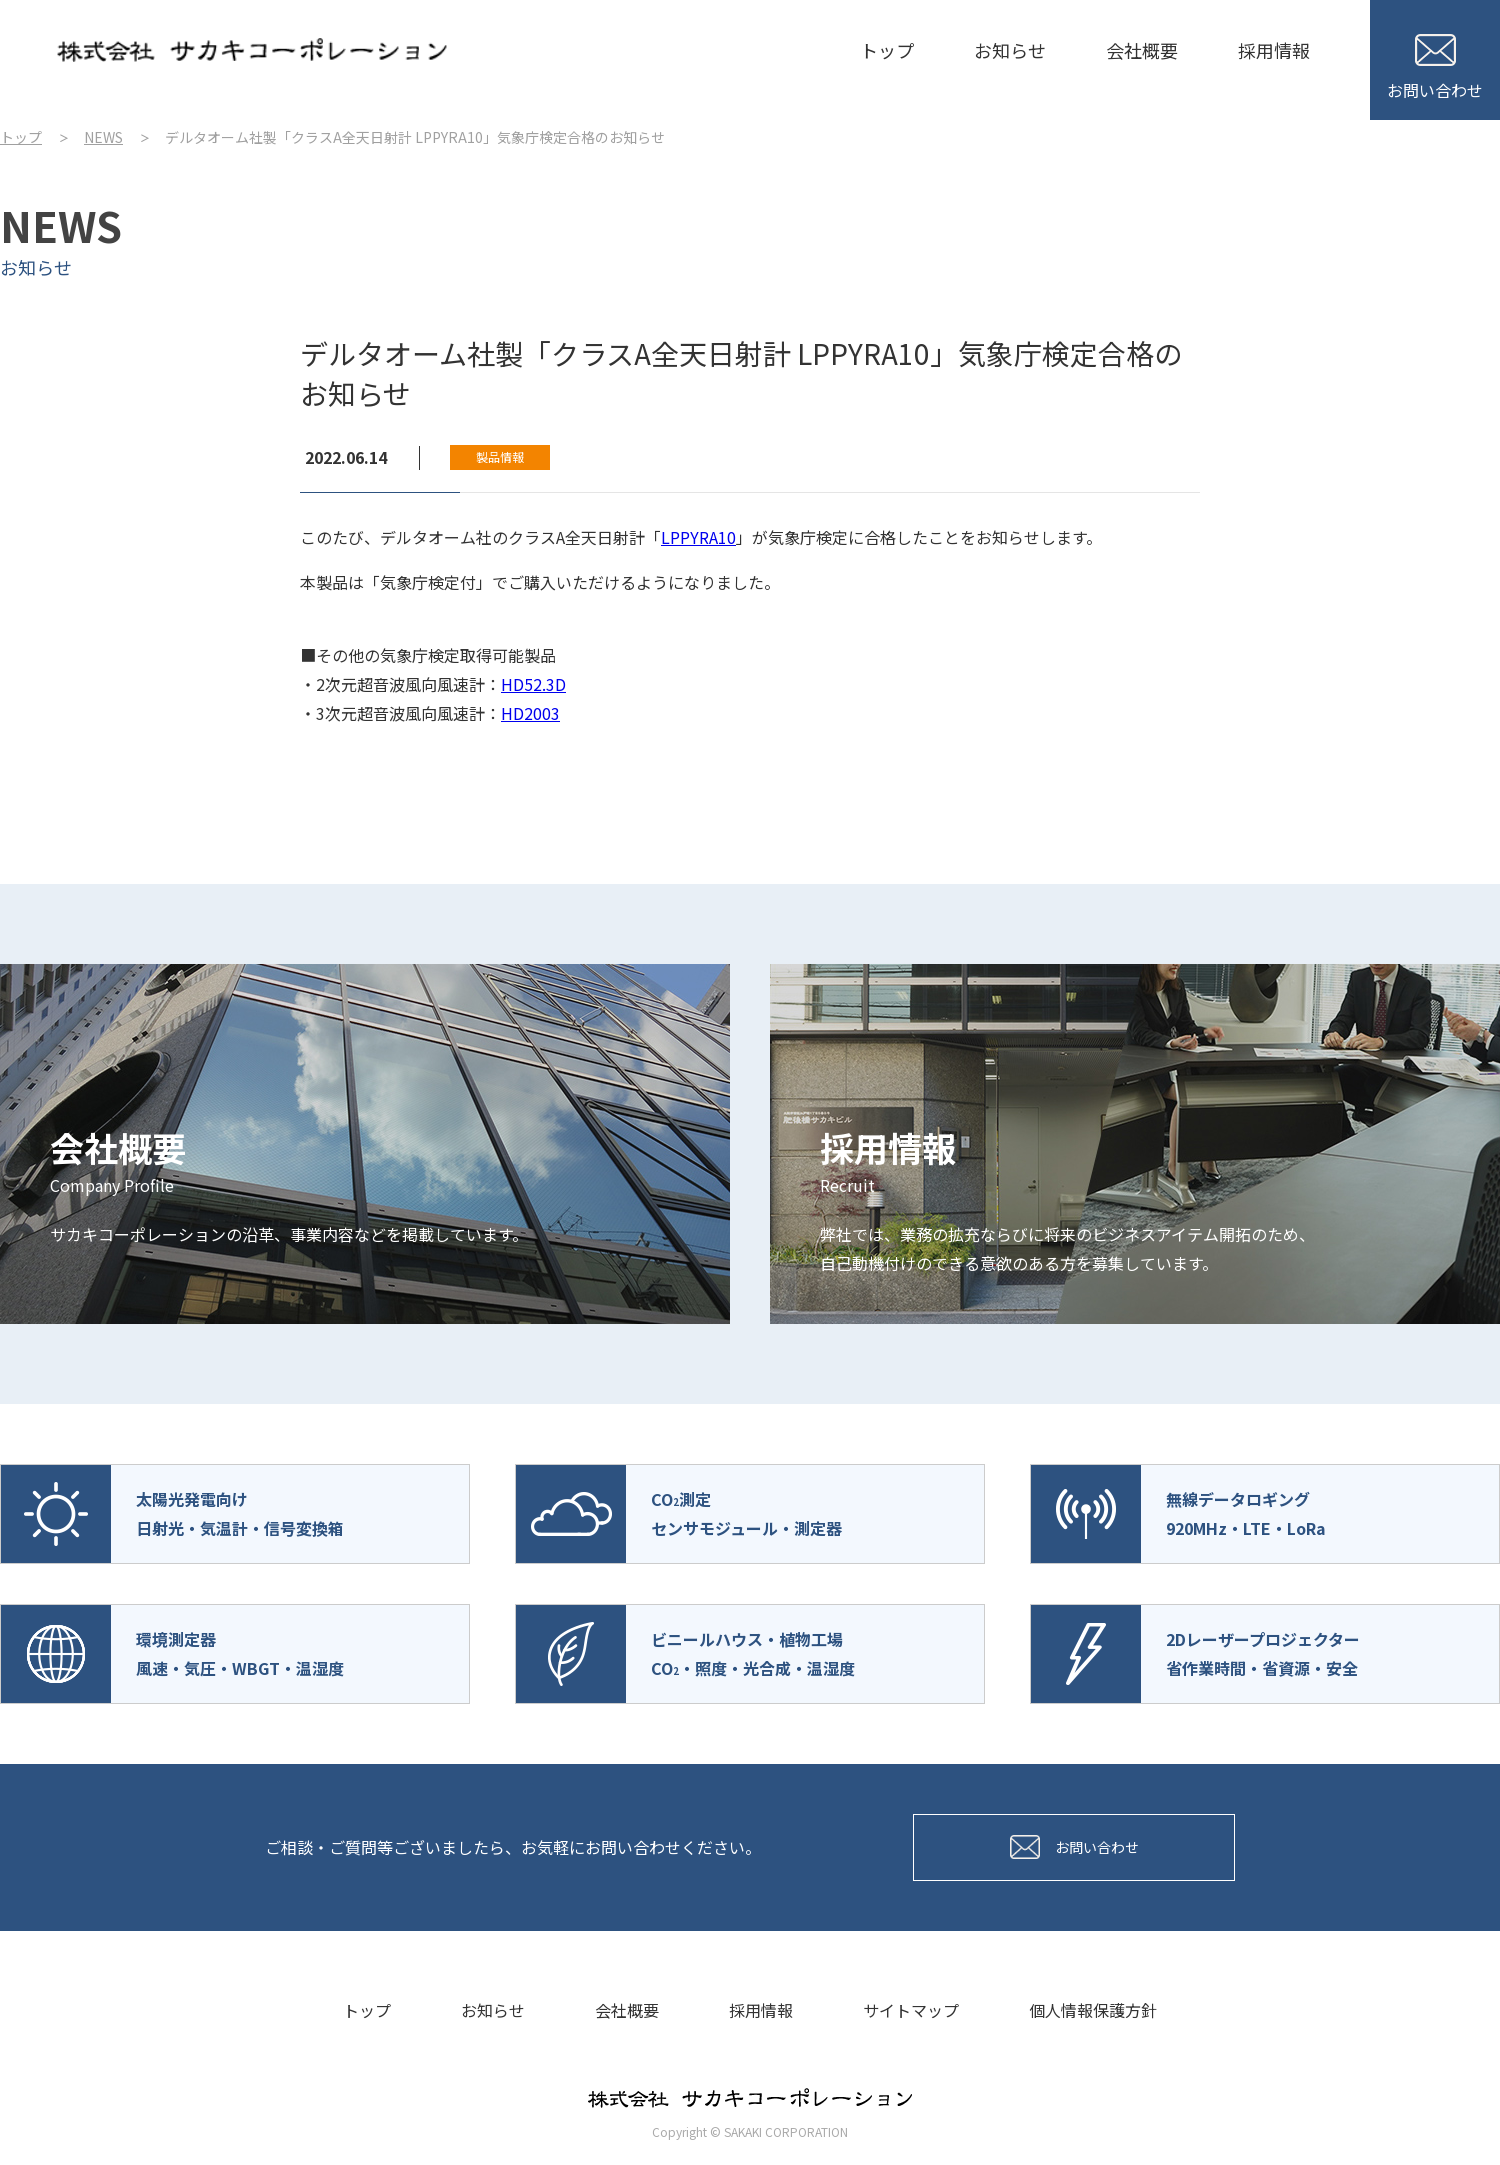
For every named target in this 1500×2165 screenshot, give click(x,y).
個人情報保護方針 (1093, 2010)
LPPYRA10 (698, 537)
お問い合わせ (1435, 68)
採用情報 (1274, 50)
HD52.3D (533, 684)
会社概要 (1142, 50)
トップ (887, 50)
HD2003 (530, 713)
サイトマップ (911, 2010)
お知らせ (1010, 50)
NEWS (103, 137)
